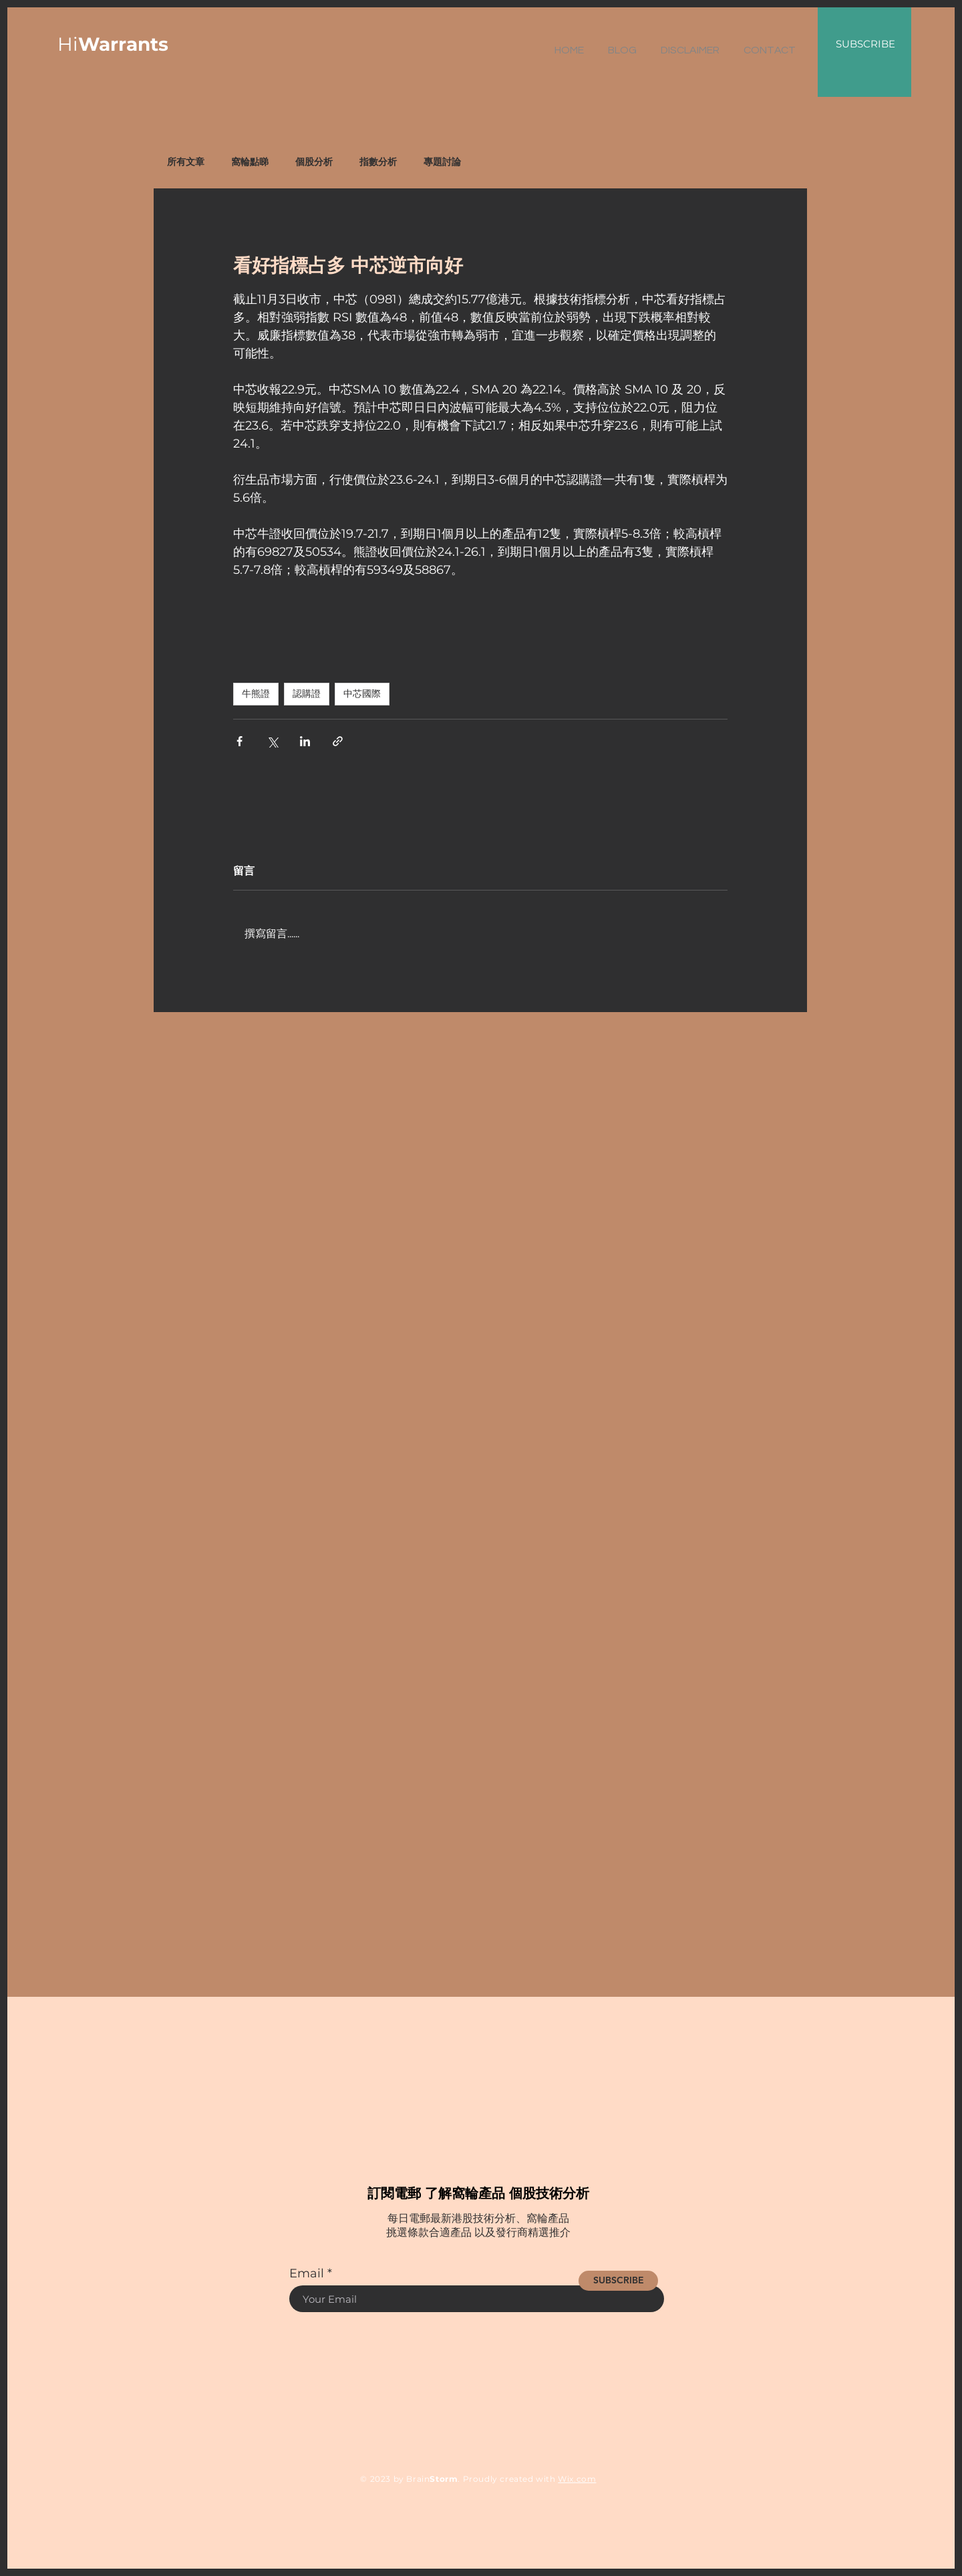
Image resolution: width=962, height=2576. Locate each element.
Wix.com (577, 2479)
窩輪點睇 (250, 162)
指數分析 (378, 162)
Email (306, 2273)
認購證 (307, 693)
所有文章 (185, 162)
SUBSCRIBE (865, 43)
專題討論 (442, 162)
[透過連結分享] (337, 741)
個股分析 (314, 162)
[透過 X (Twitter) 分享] (272, 741)
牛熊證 (256, 693)
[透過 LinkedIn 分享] (305, 741)
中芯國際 (362, 693)
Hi (112, 44)
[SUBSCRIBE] (618, 2281)
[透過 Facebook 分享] (239, 741)
